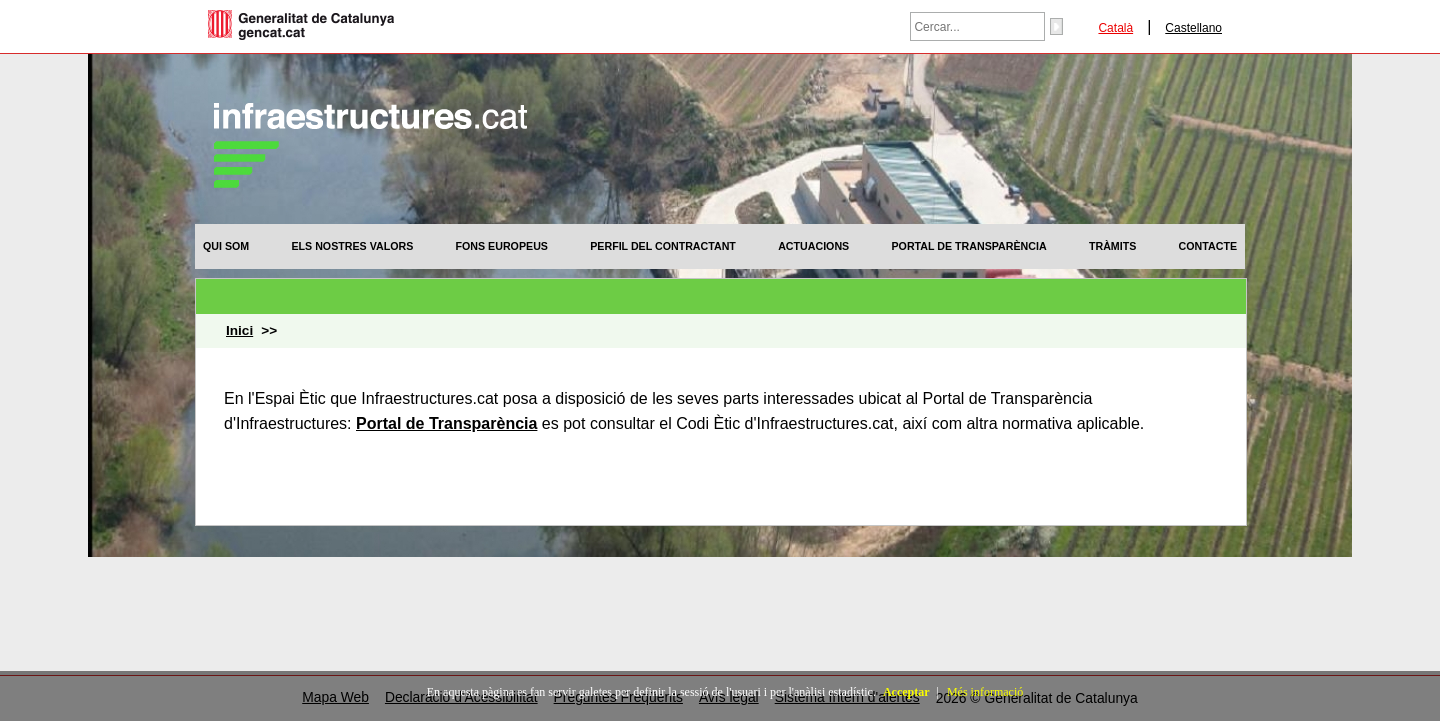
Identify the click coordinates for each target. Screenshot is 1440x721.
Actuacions (813, 246)
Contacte (1208, 246)
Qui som (226, 246)
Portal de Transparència (969, 246)
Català (1115, 28)
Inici (239, 330)
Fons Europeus (502, 246)
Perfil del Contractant (663, 246)
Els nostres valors (352, 246)
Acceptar (906, 692)
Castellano (1193, 28)
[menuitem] (226, 246)
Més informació (985, 692)
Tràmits (1112, 246)
